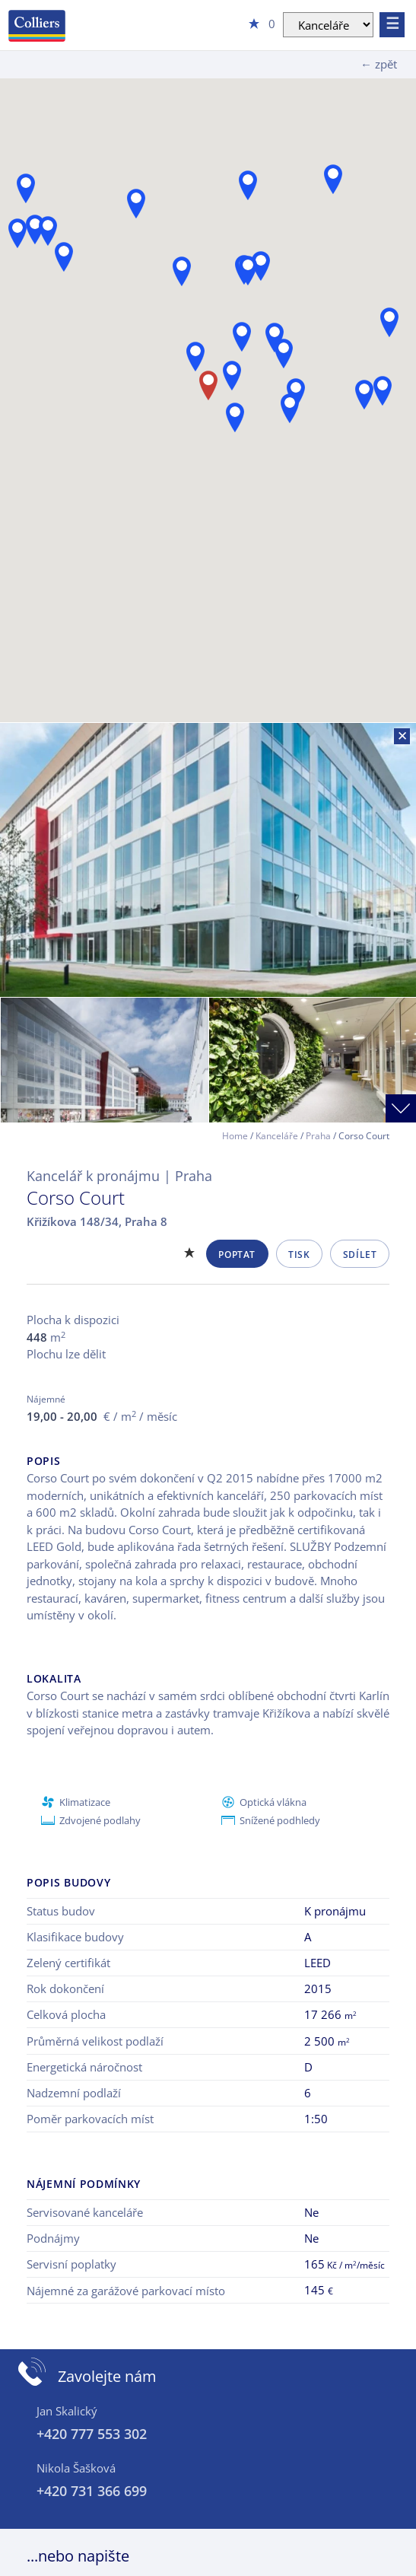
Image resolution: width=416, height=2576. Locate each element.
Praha (318, 1135)
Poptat (237, 1254)
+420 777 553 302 (92, 2434)
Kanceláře (277, 1135)
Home (235, 1135)
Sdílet (360, 1254)
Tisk (299, 1254)
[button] (389, 322)
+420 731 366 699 (92, 2491)
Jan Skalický (67, 2410)
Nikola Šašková (76, 2468)
